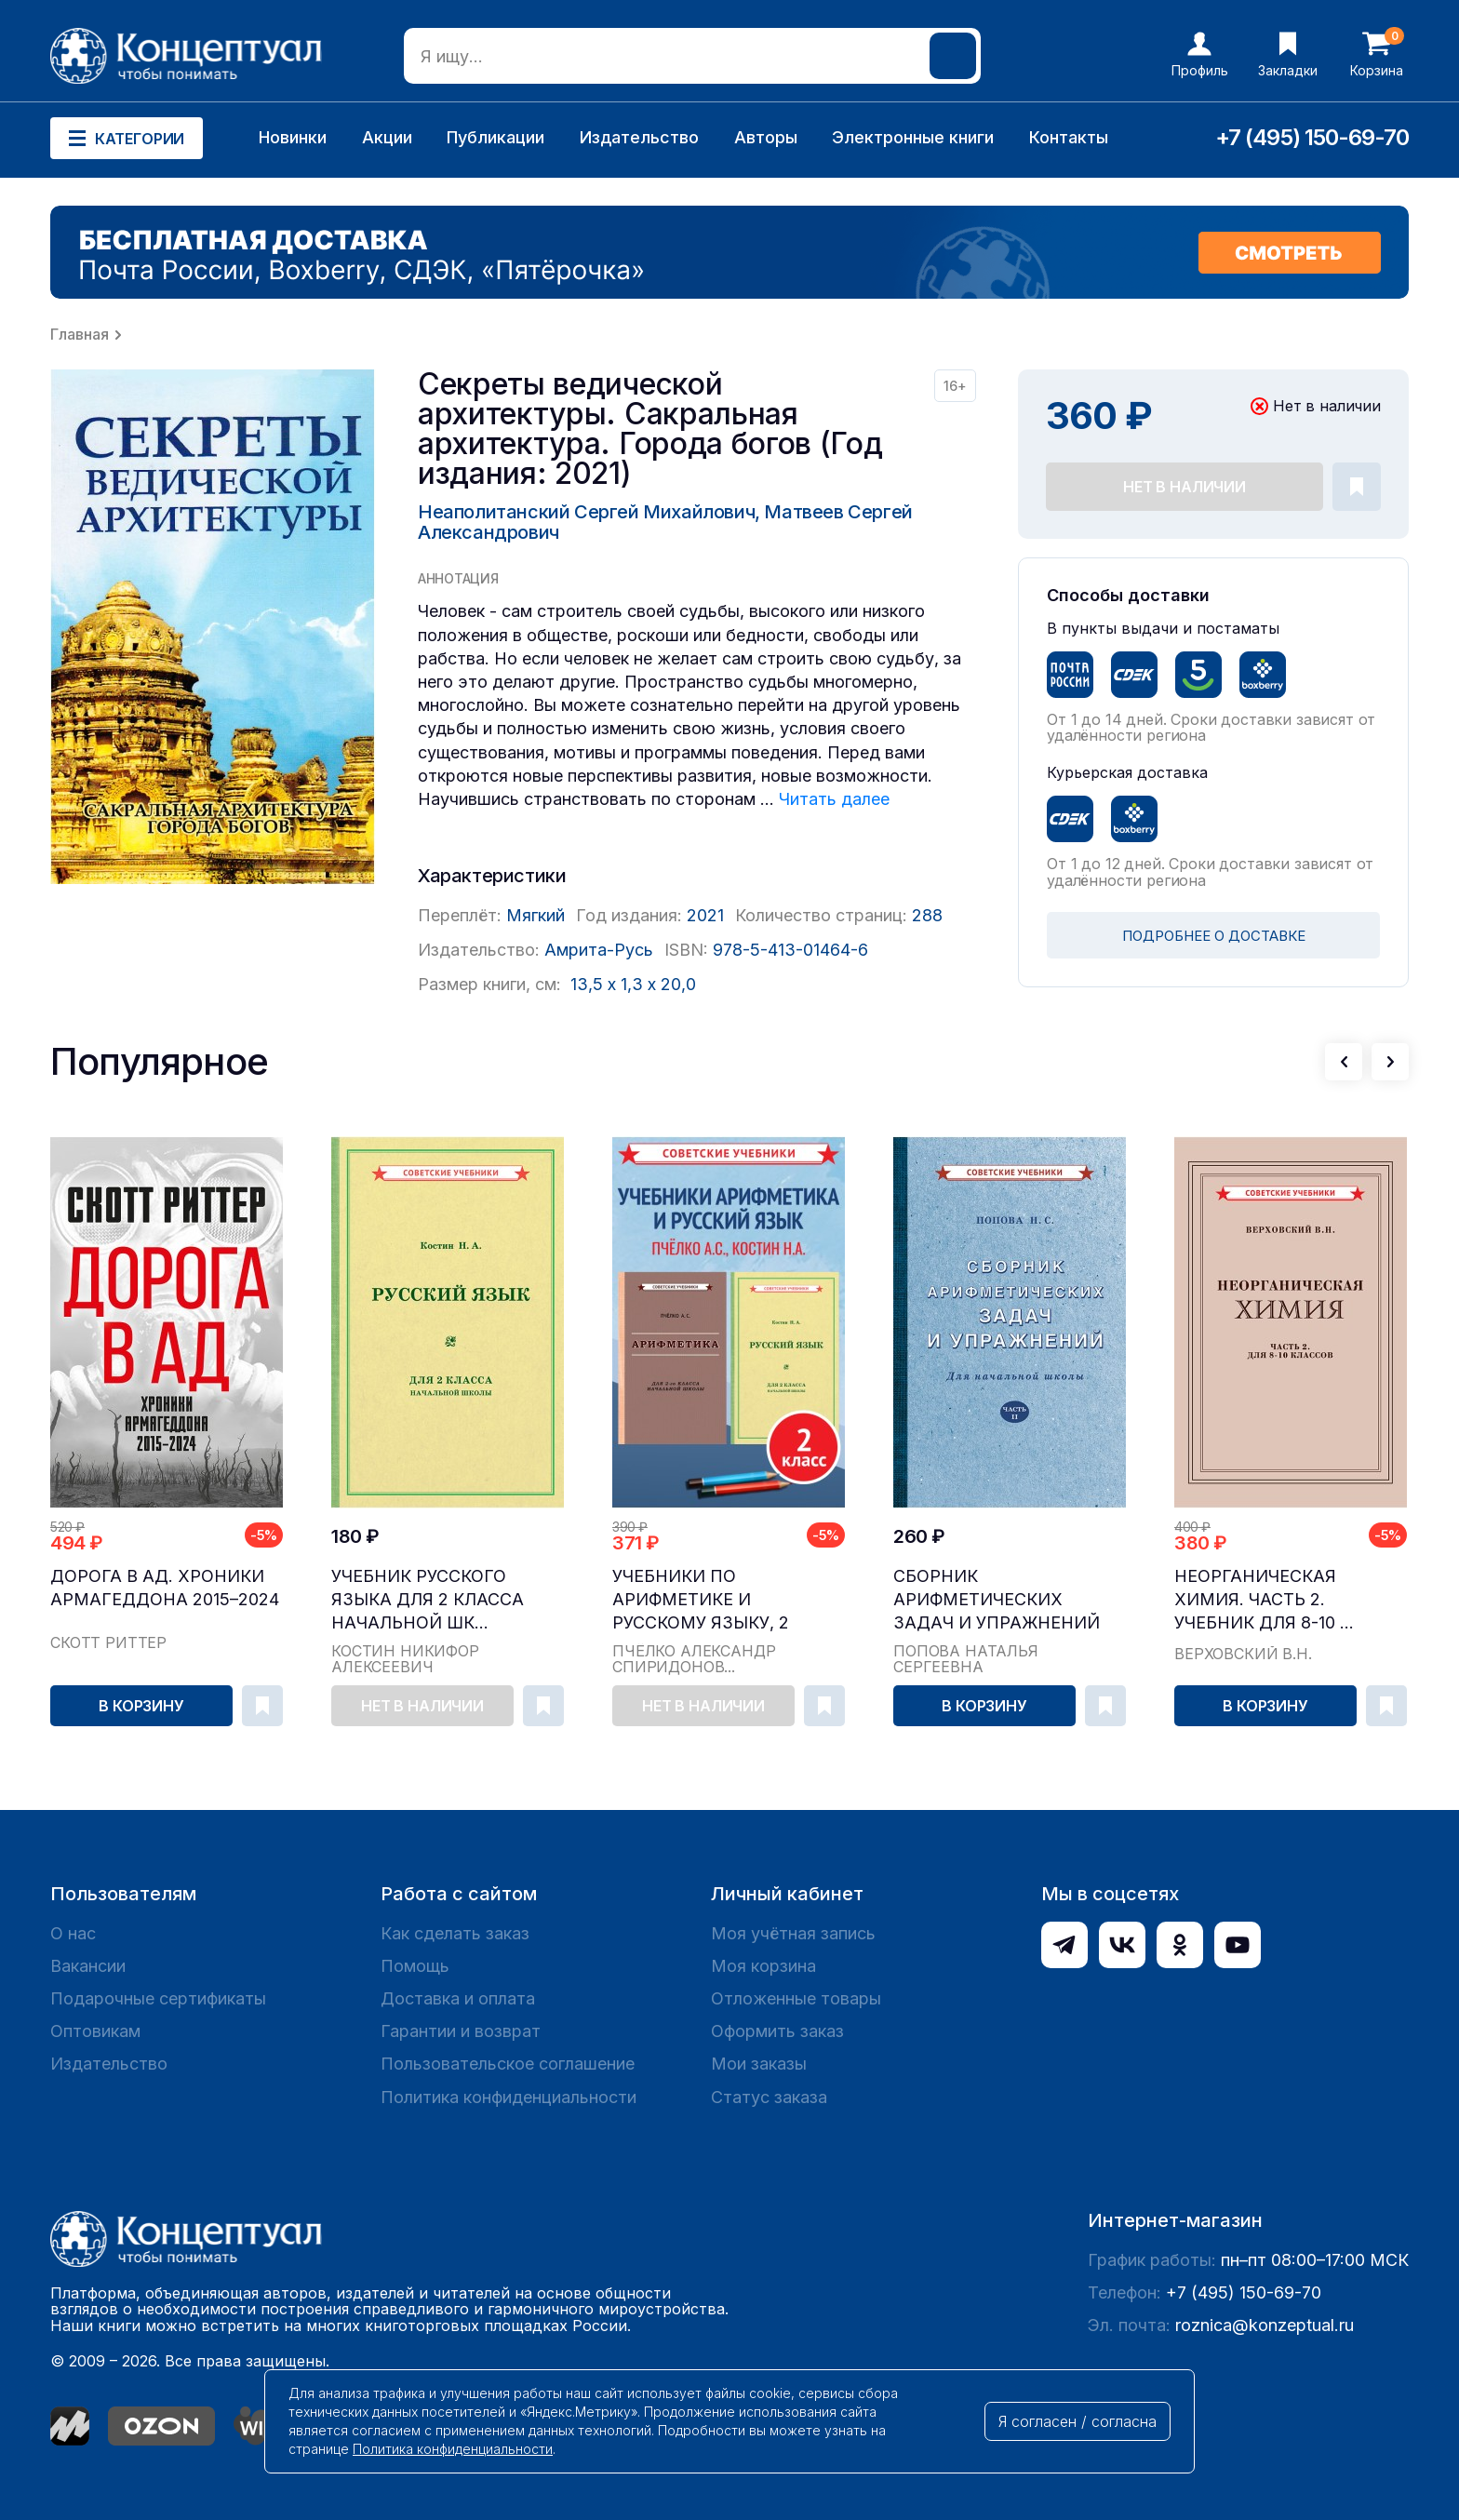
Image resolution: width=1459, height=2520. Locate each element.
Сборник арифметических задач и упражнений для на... (996, 1600)
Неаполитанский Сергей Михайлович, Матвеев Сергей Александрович (665, 522)
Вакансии (88, 1966)
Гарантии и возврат (461, 2031)
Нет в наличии (1184, 486)
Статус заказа (769, 2097)
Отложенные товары (796, 1998)
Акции (387, 137)
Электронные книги (913, 137)
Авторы (765, 137)
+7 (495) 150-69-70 (1312, 137)
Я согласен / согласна (1077, 2421)
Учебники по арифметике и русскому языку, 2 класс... (700, 1600)
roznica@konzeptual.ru (1264, 2325)
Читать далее (834, 799)
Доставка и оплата (458, 1998)
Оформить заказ (777, 2031)
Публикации (495, 137)
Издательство (639, 137)
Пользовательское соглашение (508, 2063)
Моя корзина (763, 1966)
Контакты (1068, 137)
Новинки (293, 137)
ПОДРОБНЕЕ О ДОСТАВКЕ (1213, 936)
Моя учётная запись (793, 1933)
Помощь (415, 1966)
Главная (79, 334)
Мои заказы (759, 2063)
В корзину (141, 1705)
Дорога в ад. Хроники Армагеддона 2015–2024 (164, 1587)
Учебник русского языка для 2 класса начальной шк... (427, 1599)
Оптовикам (95, 2031)
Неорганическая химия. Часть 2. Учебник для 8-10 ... (1264, 1599)
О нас (73, 1933)
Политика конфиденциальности (508, 2097)
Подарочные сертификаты (158, 1998)
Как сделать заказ (455, 1933)
